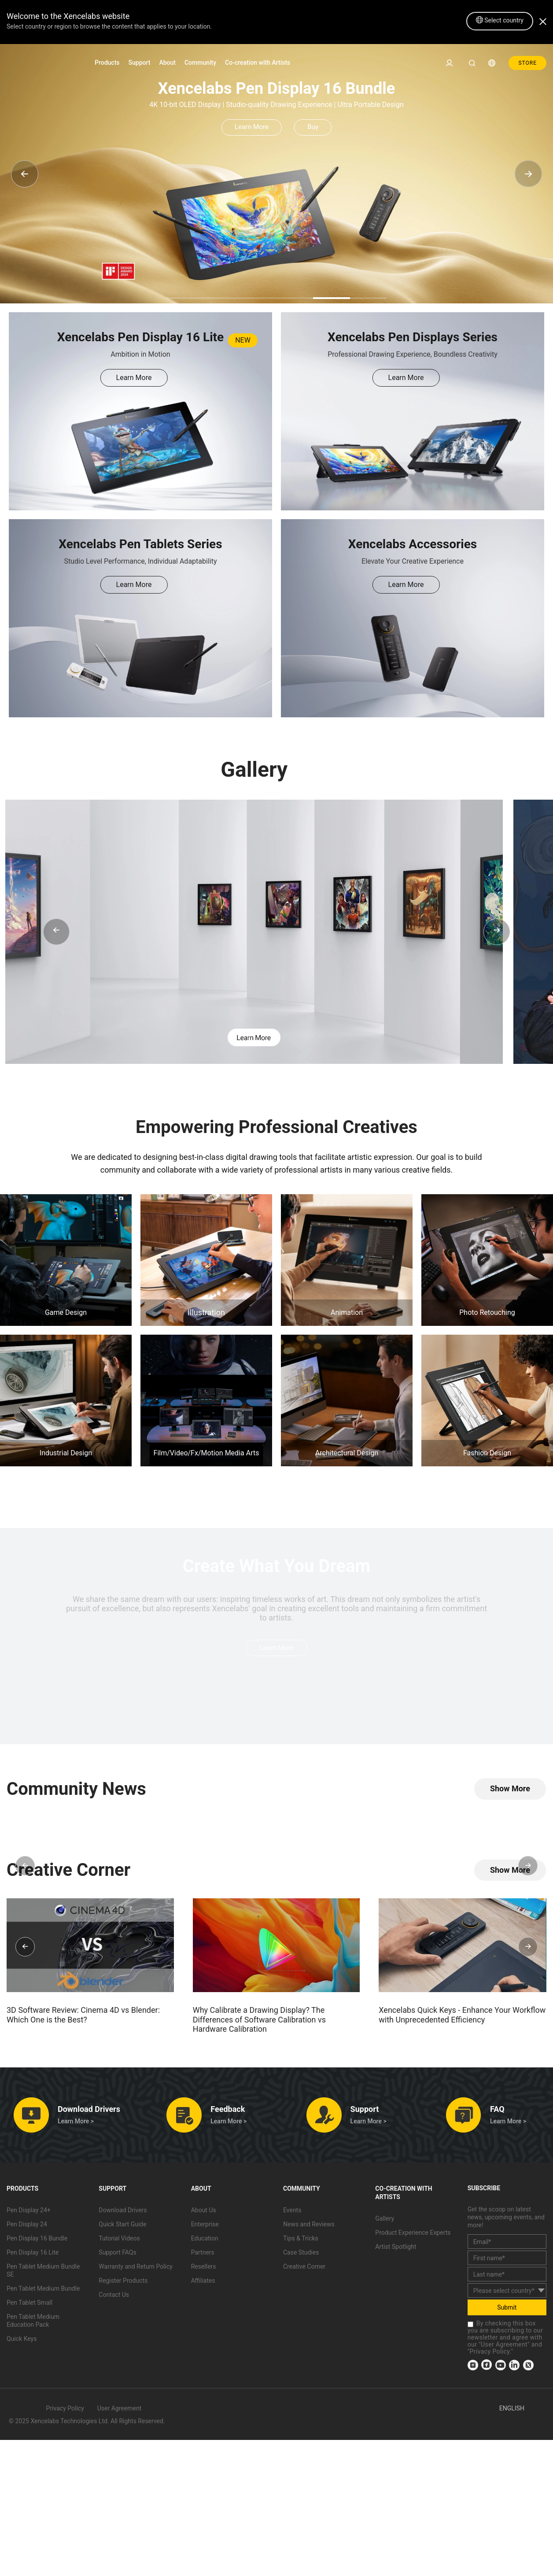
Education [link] (204, 2241)
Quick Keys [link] (22, 2341)
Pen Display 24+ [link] (29, 2213)
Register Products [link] (123, 2283)
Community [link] (200, 62)
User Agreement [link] (504, 2347)
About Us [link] (203, 2213)
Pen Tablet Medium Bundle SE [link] (43, 2273)
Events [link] (292, 2213)
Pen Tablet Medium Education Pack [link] (33, 2323)
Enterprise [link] (205, 2227)
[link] (33, 61)
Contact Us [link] (114, 2297)
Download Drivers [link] (123, 2213)
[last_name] (507, 2277)
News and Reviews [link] (309, 2227)
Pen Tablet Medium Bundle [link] (43, 2291)
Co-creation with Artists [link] (257, 62)
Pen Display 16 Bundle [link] (37, 2241)
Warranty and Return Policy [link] (136, 2269)
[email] (507, 2244)
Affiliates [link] (203, 2283)
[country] (507, 2293)
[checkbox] (470, 2327)
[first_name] (507, 2261)
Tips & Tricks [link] (300, 2241)
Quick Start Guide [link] (122, 2227)
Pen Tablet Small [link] (29, 2305)
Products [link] (107, 62)
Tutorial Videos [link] (119, 2241)
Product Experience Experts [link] (412, 2235)
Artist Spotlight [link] (395, 2249)
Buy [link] (317, 127)
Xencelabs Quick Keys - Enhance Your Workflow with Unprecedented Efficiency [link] (462, 2017)
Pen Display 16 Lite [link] (33, 2255)
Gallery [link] (384, 2221)
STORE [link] (527, 63)
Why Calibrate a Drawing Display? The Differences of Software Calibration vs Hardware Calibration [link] (259, 2022)
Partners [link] (202, 2255)
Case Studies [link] (301, 2255)
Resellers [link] (203, 2269)
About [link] (167, 62)
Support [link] (140, 62)
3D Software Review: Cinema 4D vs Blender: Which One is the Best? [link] (83, 2017)
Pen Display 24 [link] (27, 2227)
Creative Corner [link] (304, 2269)
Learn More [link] (247, 127)
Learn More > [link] (76, 2124)
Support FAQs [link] (117, 2255)
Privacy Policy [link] (490, 2354)
